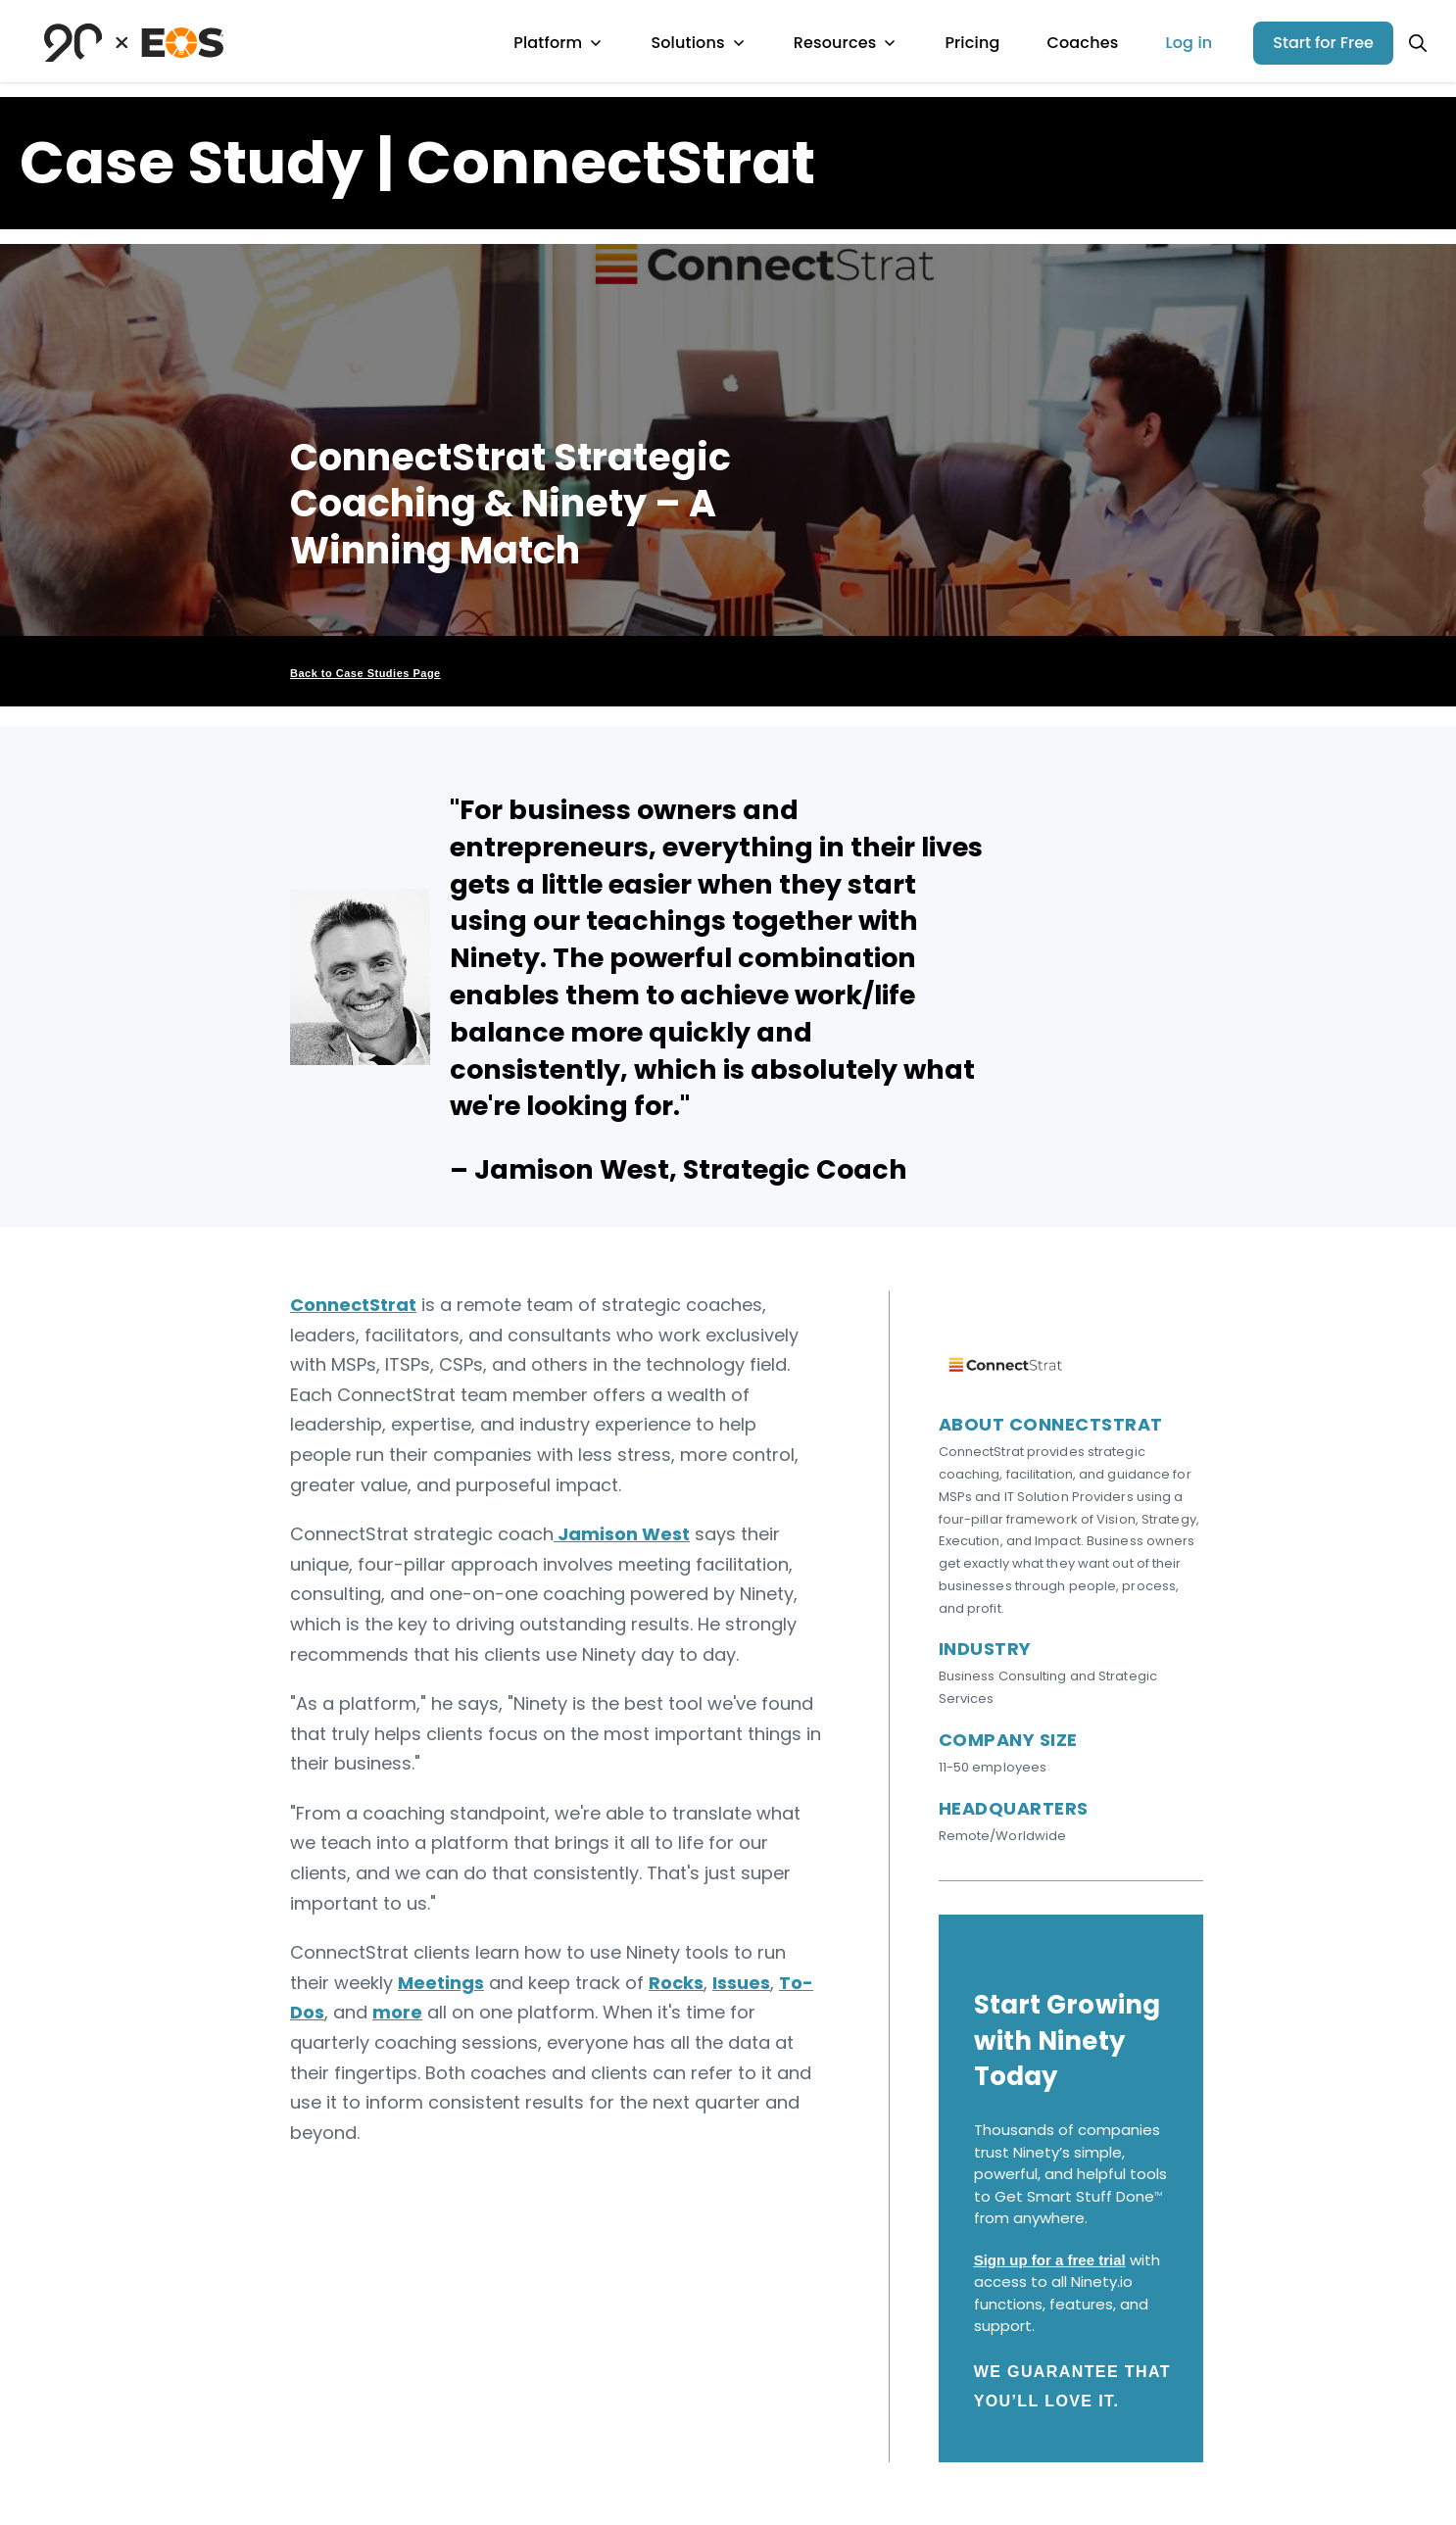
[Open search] (1418, 43)
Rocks (676, 1982)
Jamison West (622, 1534)
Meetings (441, 1982)
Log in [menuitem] (1188, 42)
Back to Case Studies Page (365, 673)
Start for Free (1323, 42)
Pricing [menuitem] (972, 42)
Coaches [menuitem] (1082, 42)
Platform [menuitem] (558, 42)
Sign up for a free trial (1050, 2260)
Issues (741, 1982)
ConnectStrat (353, 1304)
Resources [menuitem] (846, 42)
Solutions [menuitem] (698, 42)
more (397, 2012)
